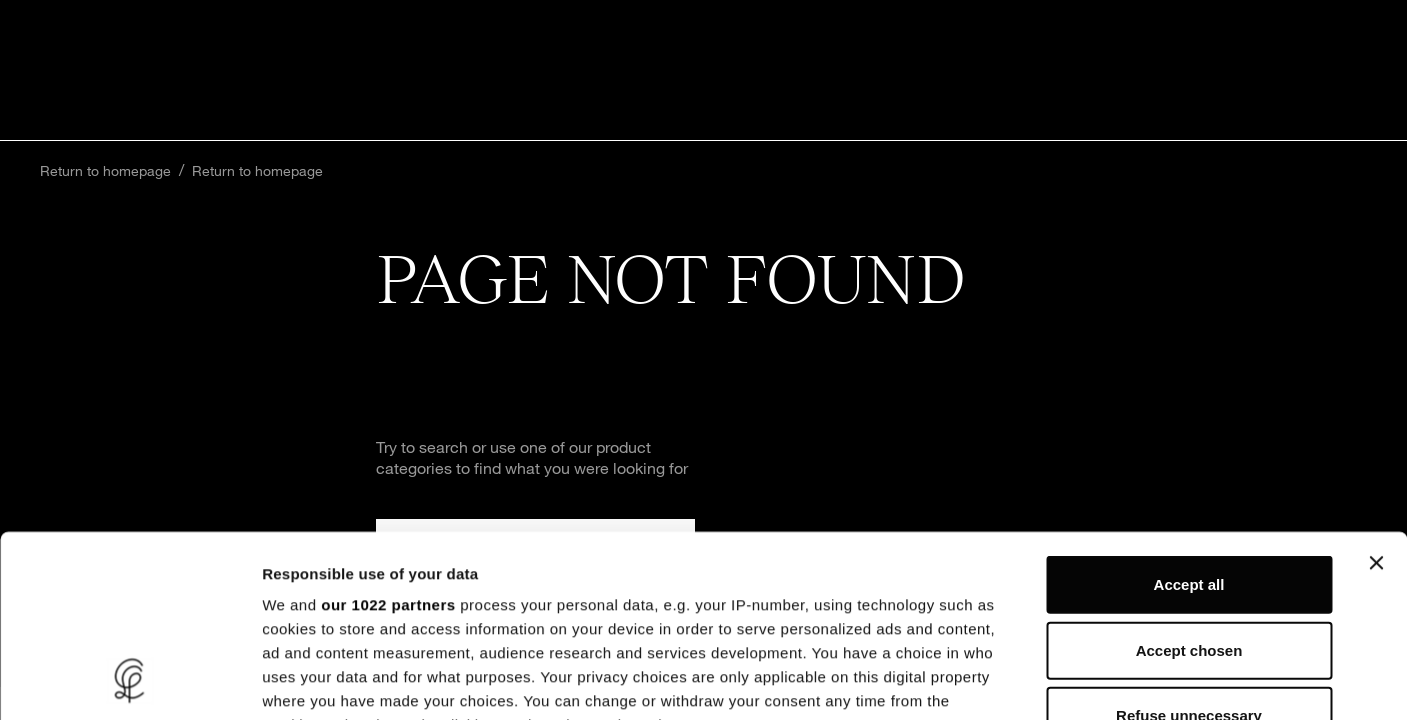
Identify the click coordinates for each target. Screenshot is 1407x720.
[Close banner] (1376, 393)
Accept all (1189, 414)
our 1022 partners (388, 434)
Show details (1049, 680)
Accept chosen (1189, 479)
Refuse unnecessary (1189, 545)
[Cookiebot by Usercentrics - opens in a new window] (129, 681)
